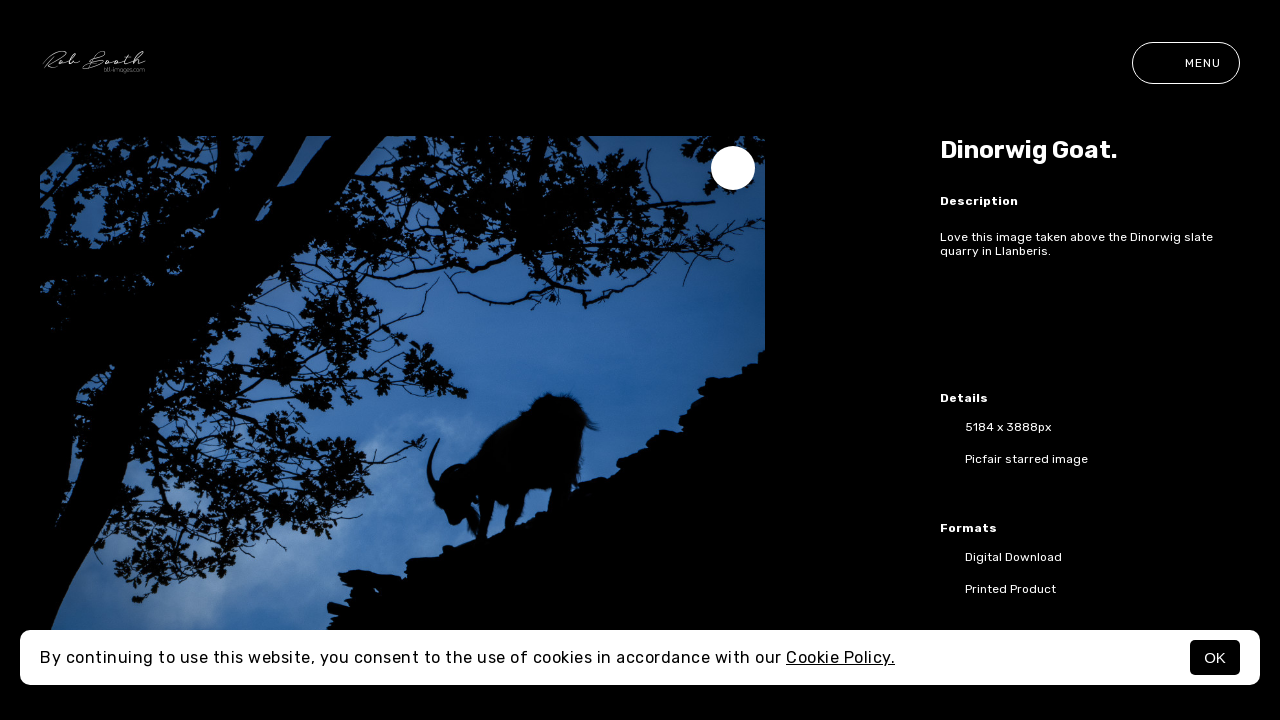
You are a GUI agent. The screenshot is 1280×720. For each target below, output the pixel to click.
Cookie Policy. (840, 657)
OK (1215, 657)
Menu (1186, 63)
